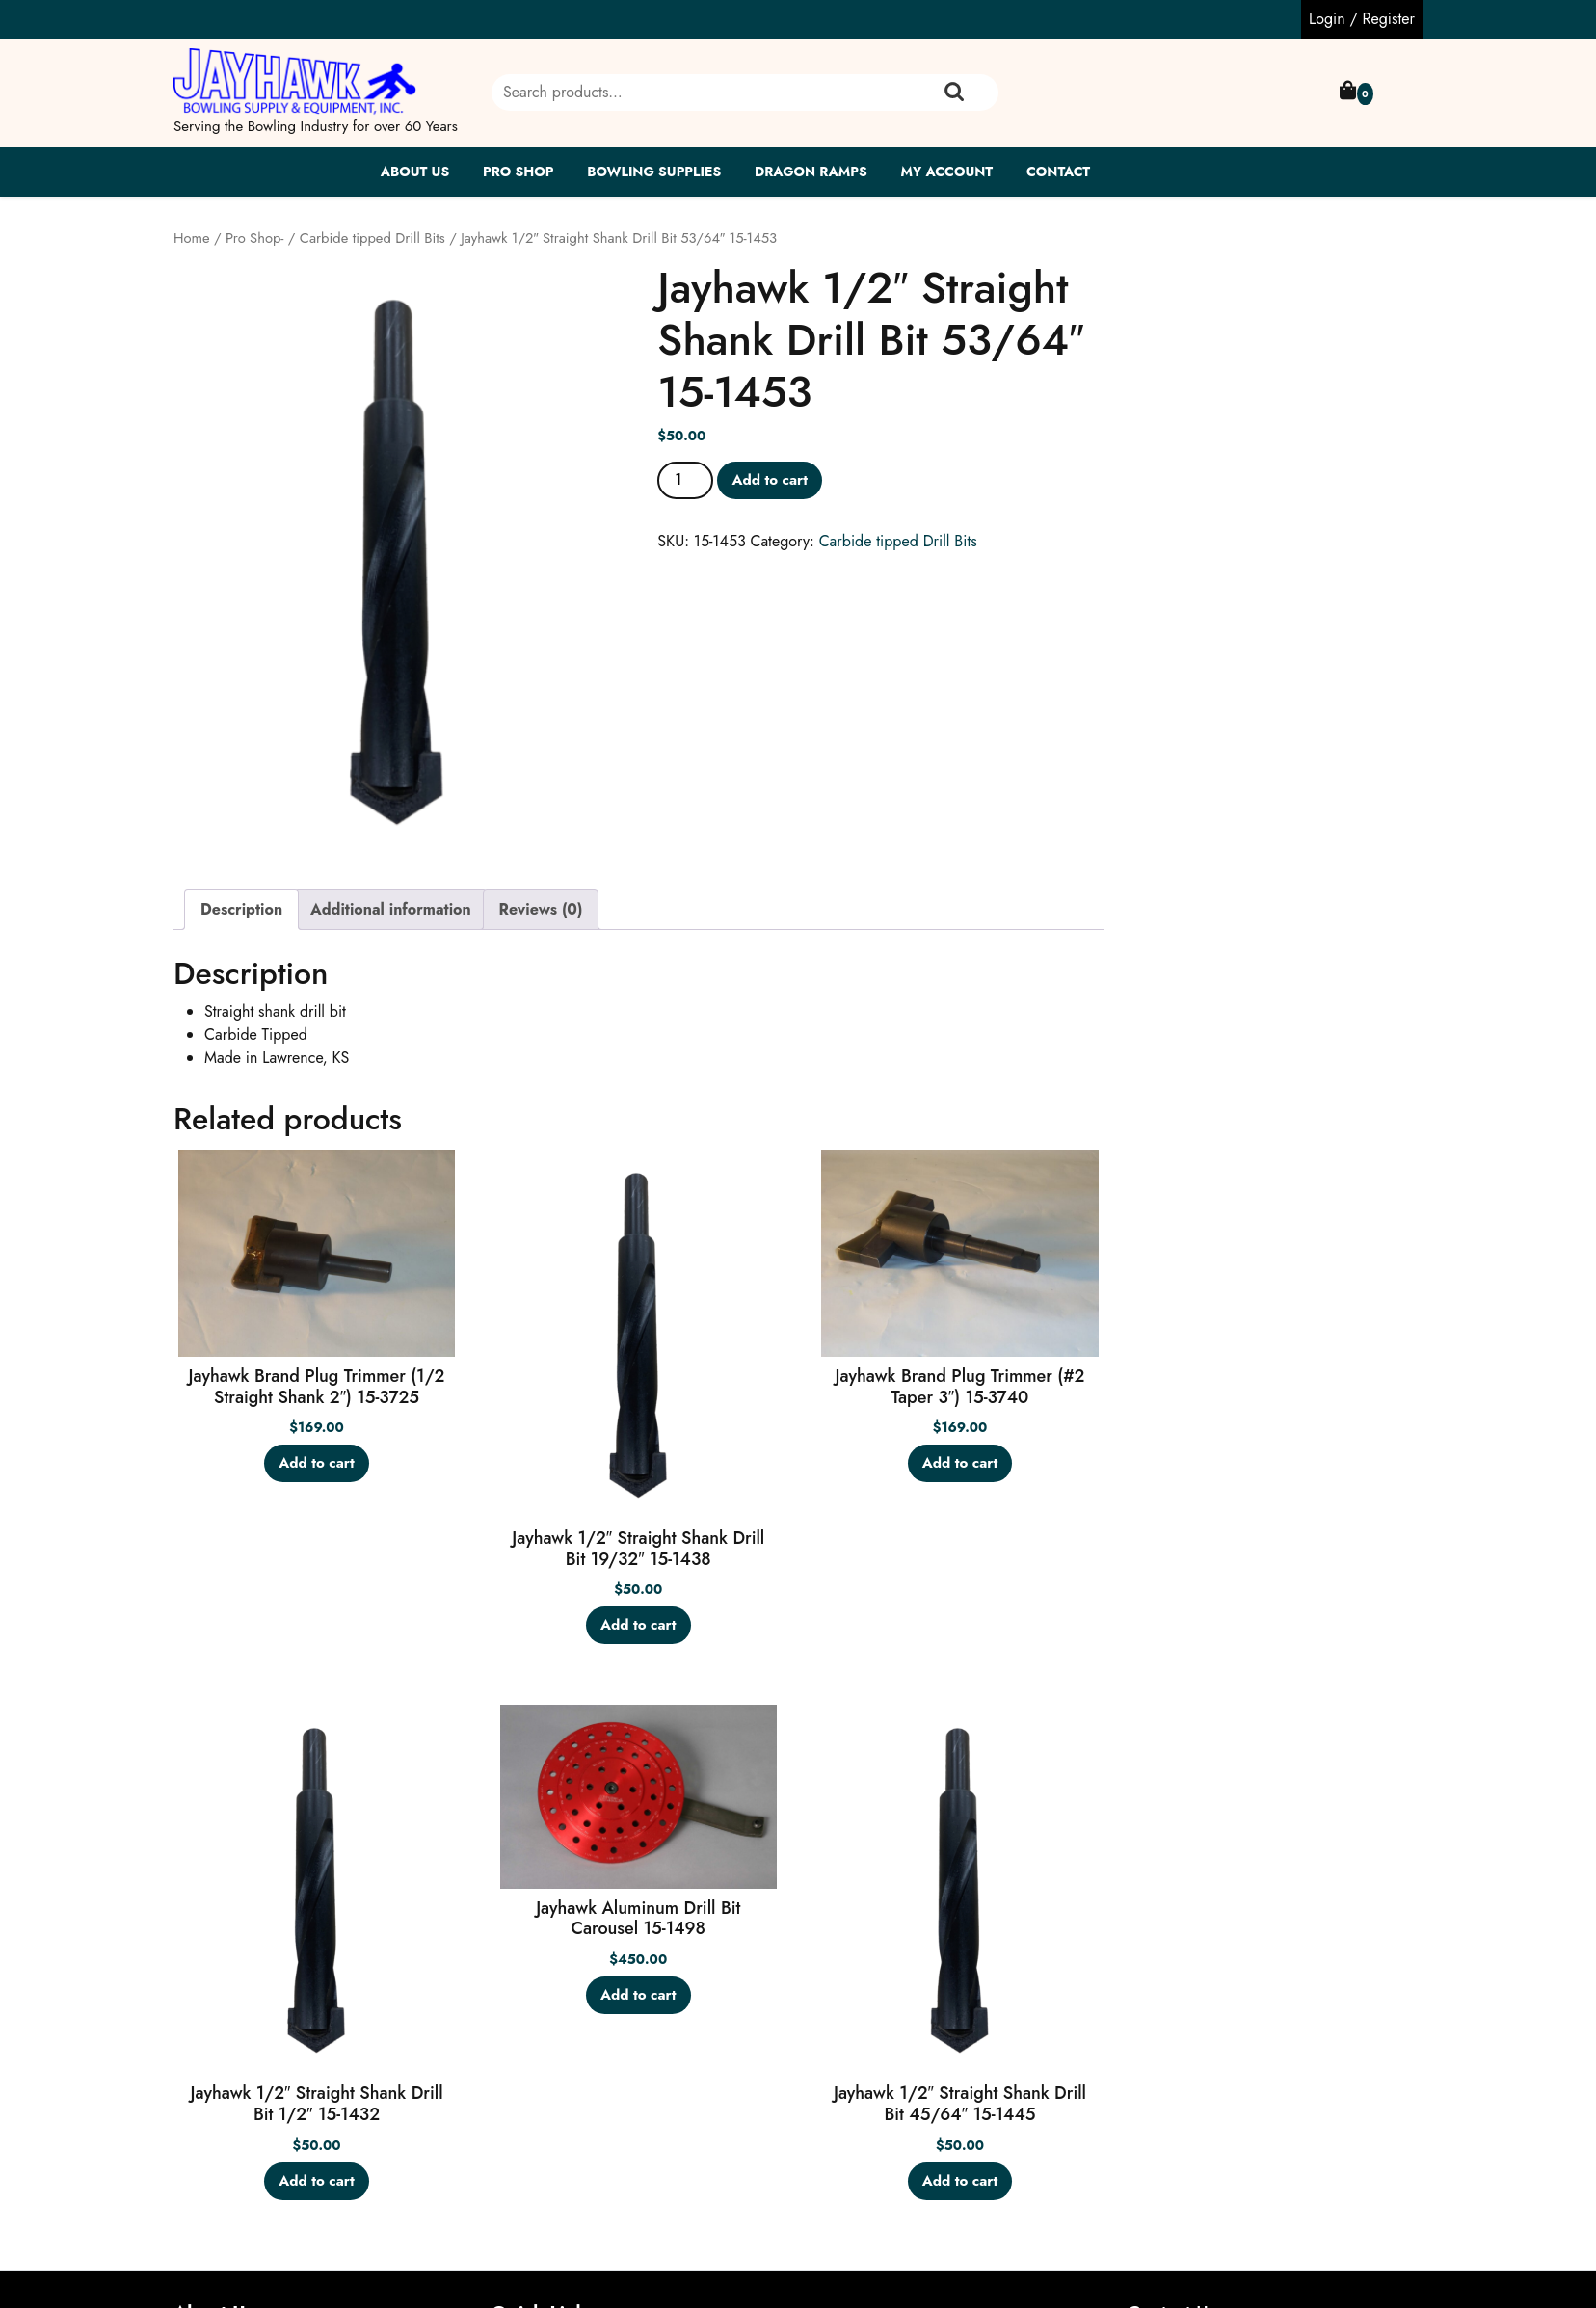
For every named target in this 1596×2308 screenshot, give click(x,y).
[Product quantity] (685, 480)
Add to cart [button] (317, 1462)
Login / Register (1362, 19)
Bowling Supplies (654, 171)
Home (191, 238)
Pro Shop (518, 171)
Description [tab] (241, 909)
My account (946, 171)
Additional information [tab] (390, 909)
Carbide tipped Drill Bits (372, 238)
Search (954, 92)
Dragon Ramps (811, 171)
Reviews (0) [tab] (541, 909)
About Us (415, 171)
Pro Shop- (254, 238)
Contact (1058, 171)
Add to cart (770, 480)
